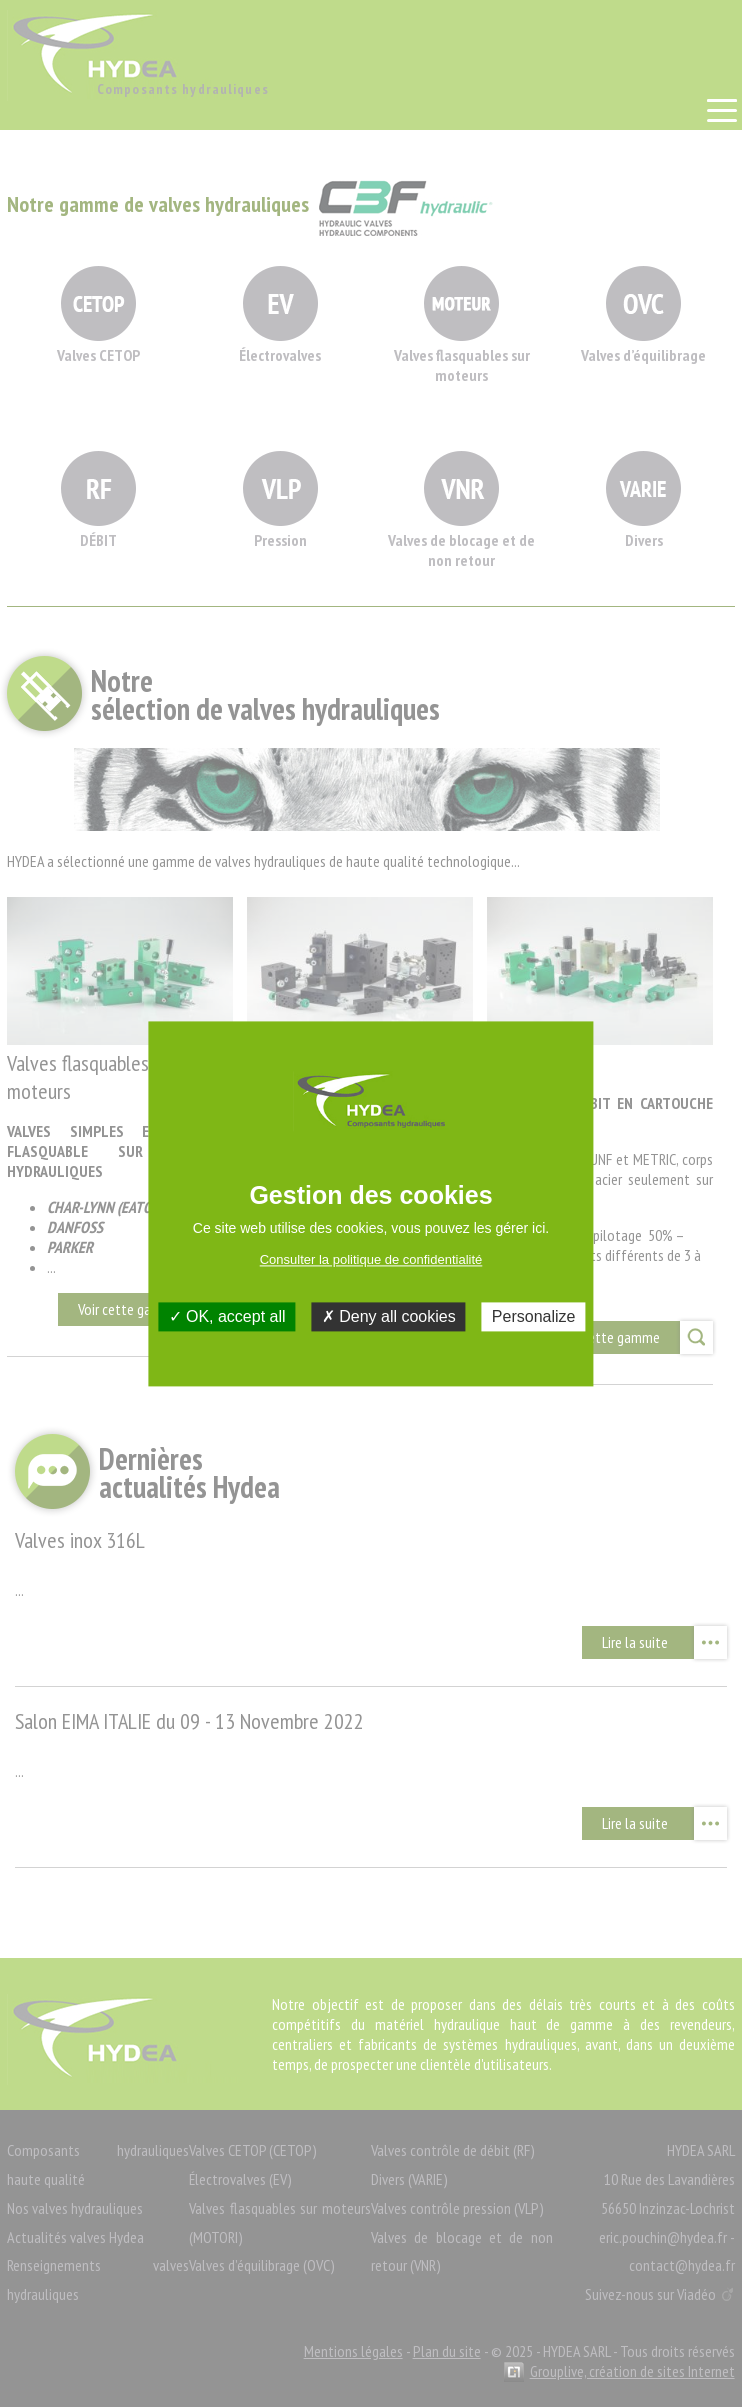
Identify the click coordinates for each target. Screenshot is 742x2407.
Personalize (534, 1316)
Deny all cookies (389, 1316)
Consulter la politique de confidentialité (371, 1259)
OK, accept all (227, 1316)
